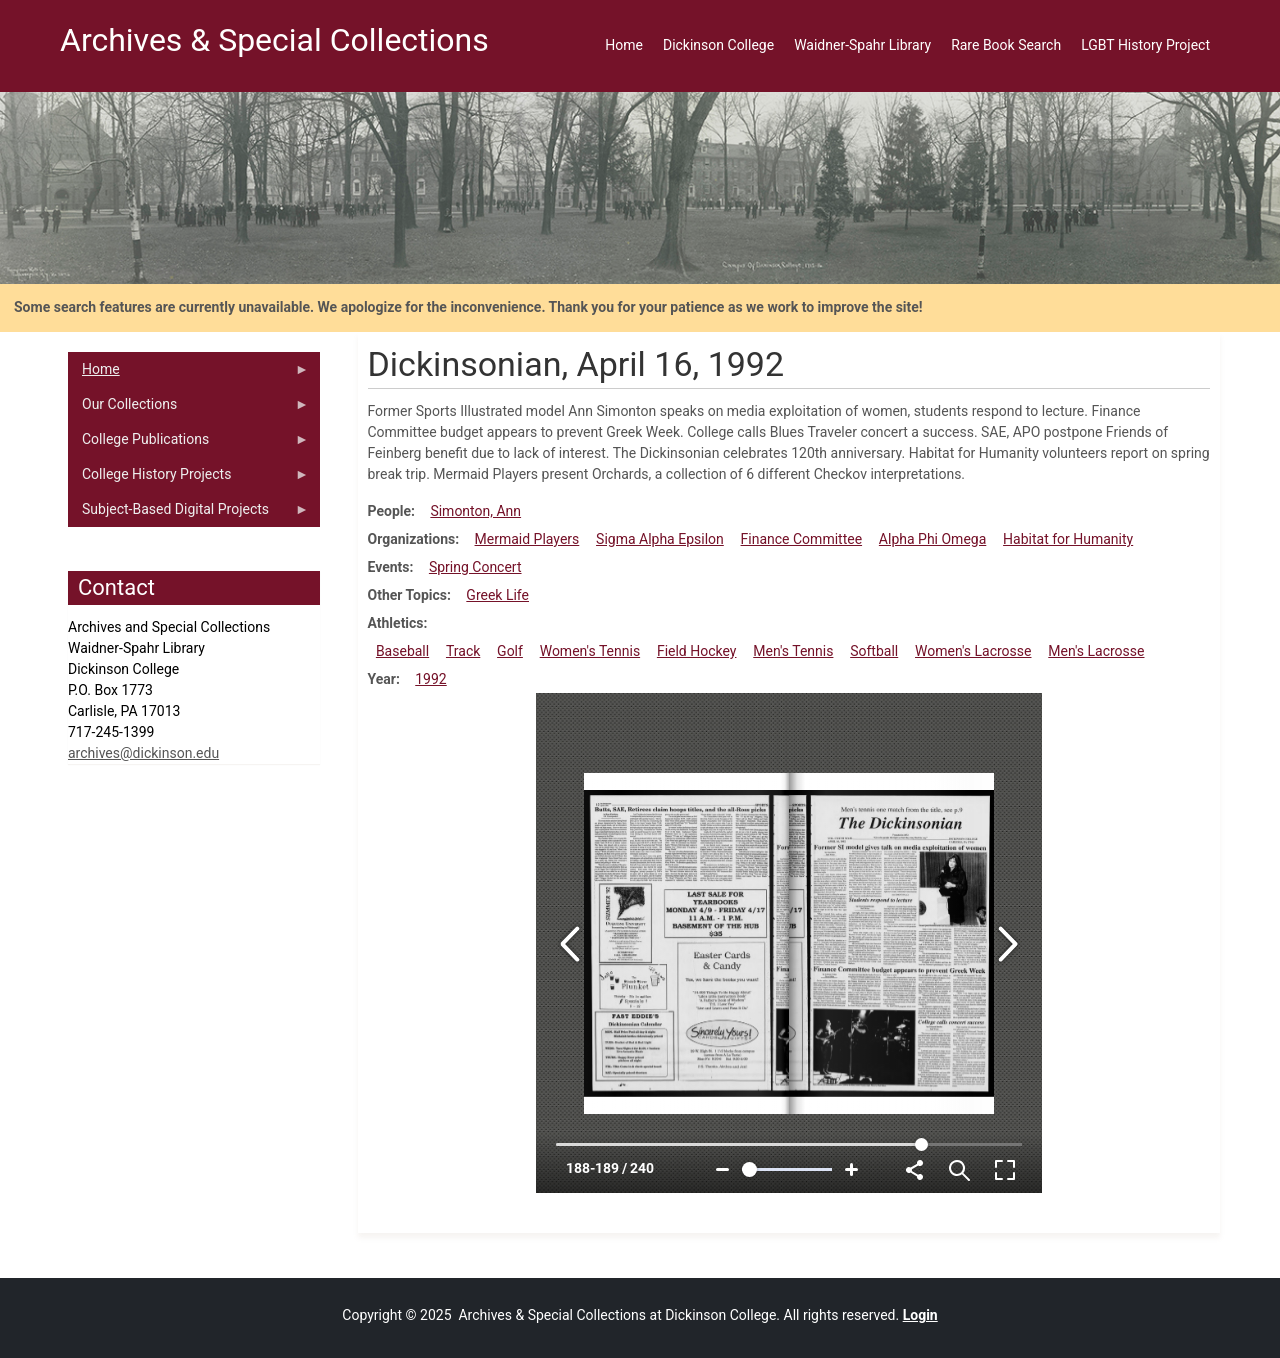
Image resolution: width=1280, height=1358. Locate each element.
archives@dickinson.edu (143, 753)
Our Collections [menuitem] (188, 409)
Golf (510, 651)
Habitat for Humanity (1068, 539)
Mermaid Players (527, 539)
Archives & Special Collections (274, 40)
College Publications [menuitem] (188, 444)
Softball (874, 651)
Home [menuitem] (624, 45)
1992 (430, 679)
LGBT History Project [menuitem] (1145, 45)
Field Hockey (697, 651)
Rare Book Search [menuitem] (1006, 45)
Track (463, 651)
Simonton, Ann (475, 511)
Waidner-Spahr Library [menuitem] (862, 45)
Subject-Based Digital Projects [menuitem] (188, 514)
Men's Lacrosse (1096, 651)
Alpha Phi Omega (932, 539)
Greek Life (497, 595)
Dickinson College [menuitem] (718, 45)
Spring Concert (475, 567)
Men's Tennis (793, 651)
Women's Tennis (590, 651)
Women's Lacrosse (973, 651)
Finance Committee (802, 539)
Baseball (402, 651)
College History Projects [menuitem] (188, 479)
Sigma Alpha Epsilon (660, 539)
